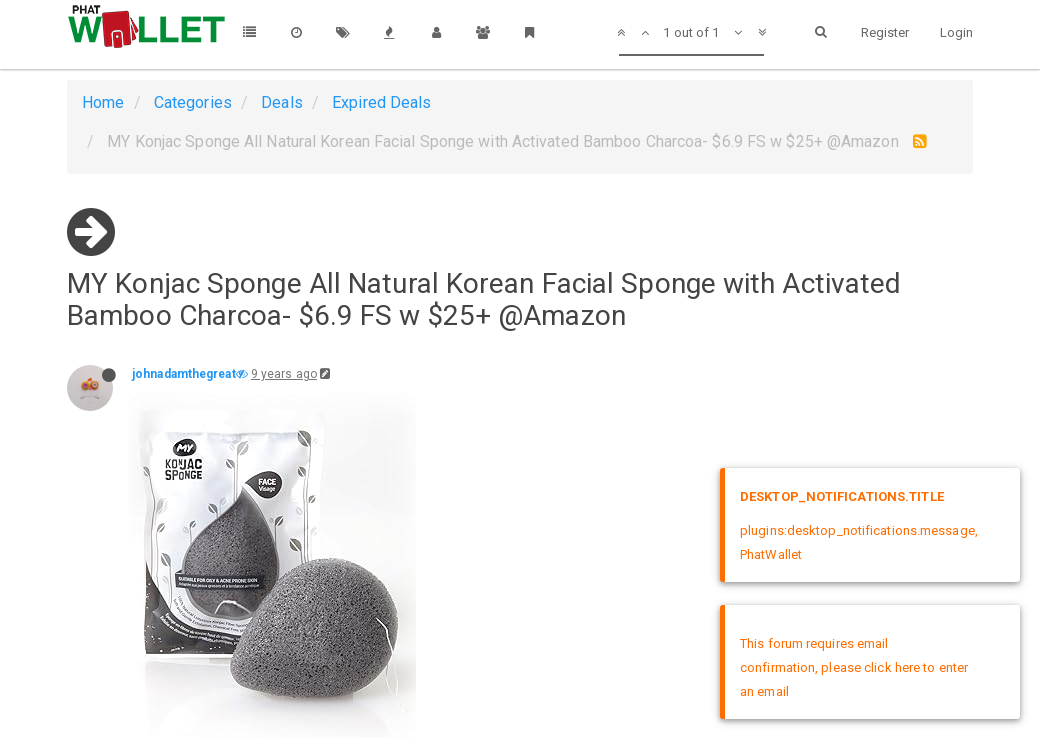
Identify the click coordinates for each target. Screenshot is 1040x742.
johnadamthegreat (184, 374)
